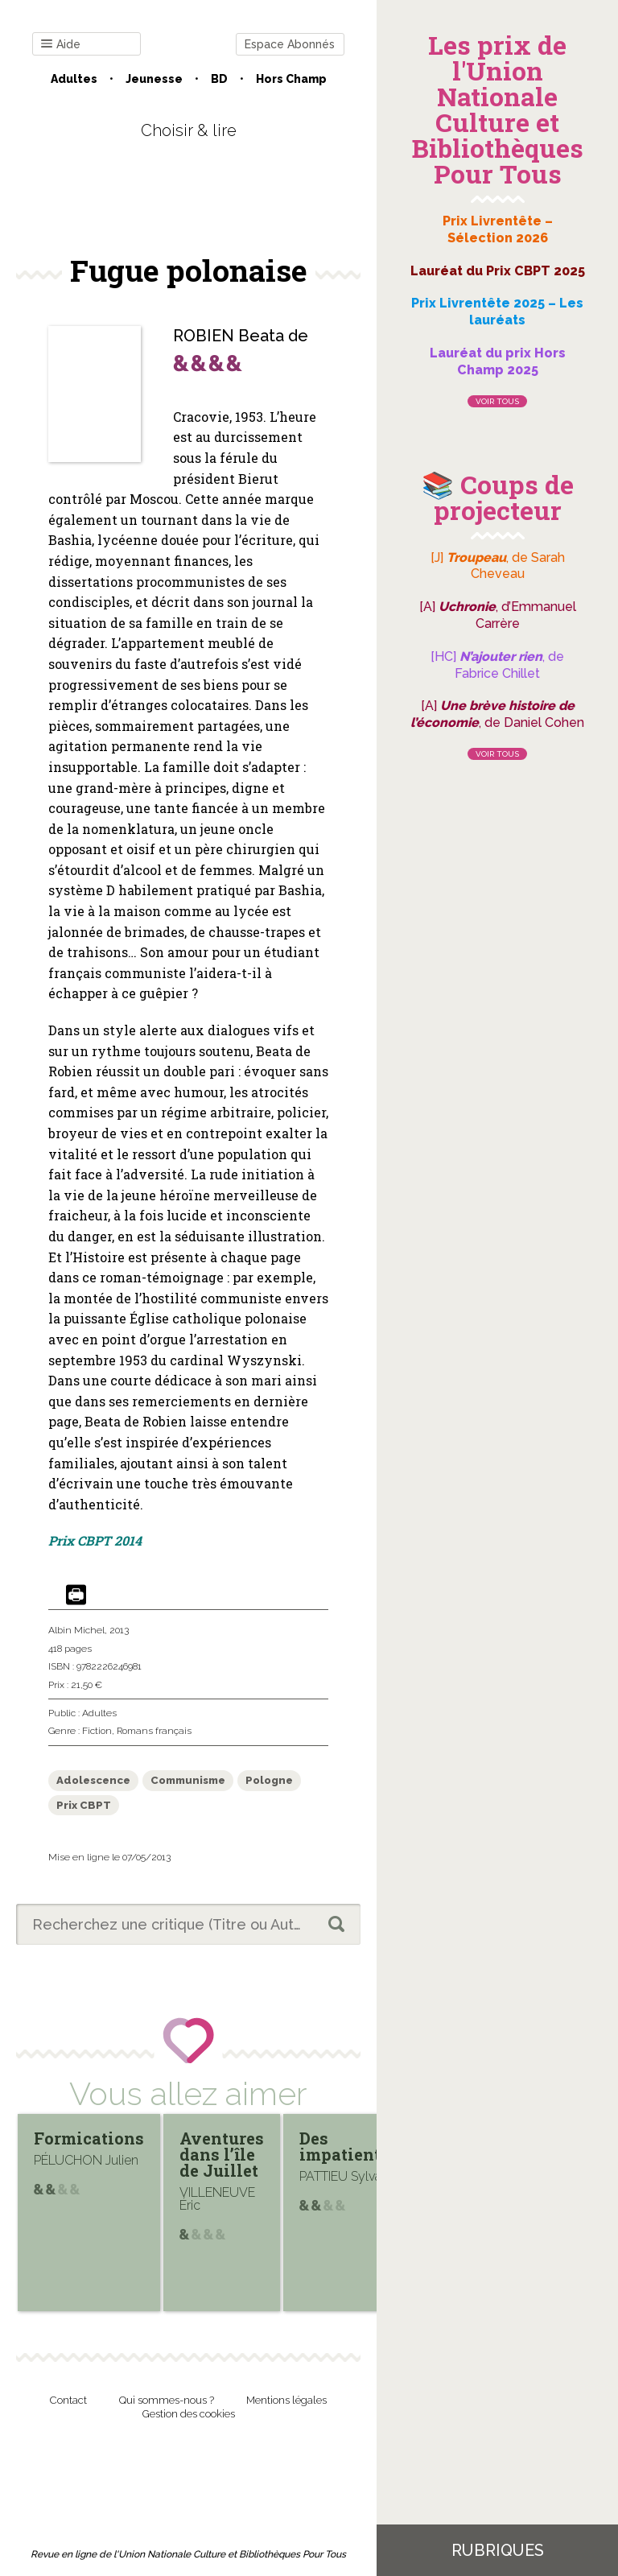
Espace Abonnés (290, 44)
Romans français (154, 1730)
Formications (89, 2138)
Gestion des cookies (188, 2414)
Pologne (269, 1780)
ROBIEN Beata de (240, 335)
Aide (60, 45)
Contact (68, 2400)
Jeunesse (154, 78)
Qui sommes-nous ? (166, 2400)
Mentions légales (286, 2400)
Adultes (74, 78)
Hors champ (291, 78)
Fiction (97, 1730)
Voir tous (497, 401)
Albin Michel (76, 1630)
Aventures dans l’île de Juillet (221, 2154)
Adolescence (93, 1780)
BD (219, 78)
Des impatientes (348, 2146)
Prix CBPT (83, 1805)
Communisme (187, 1780)
